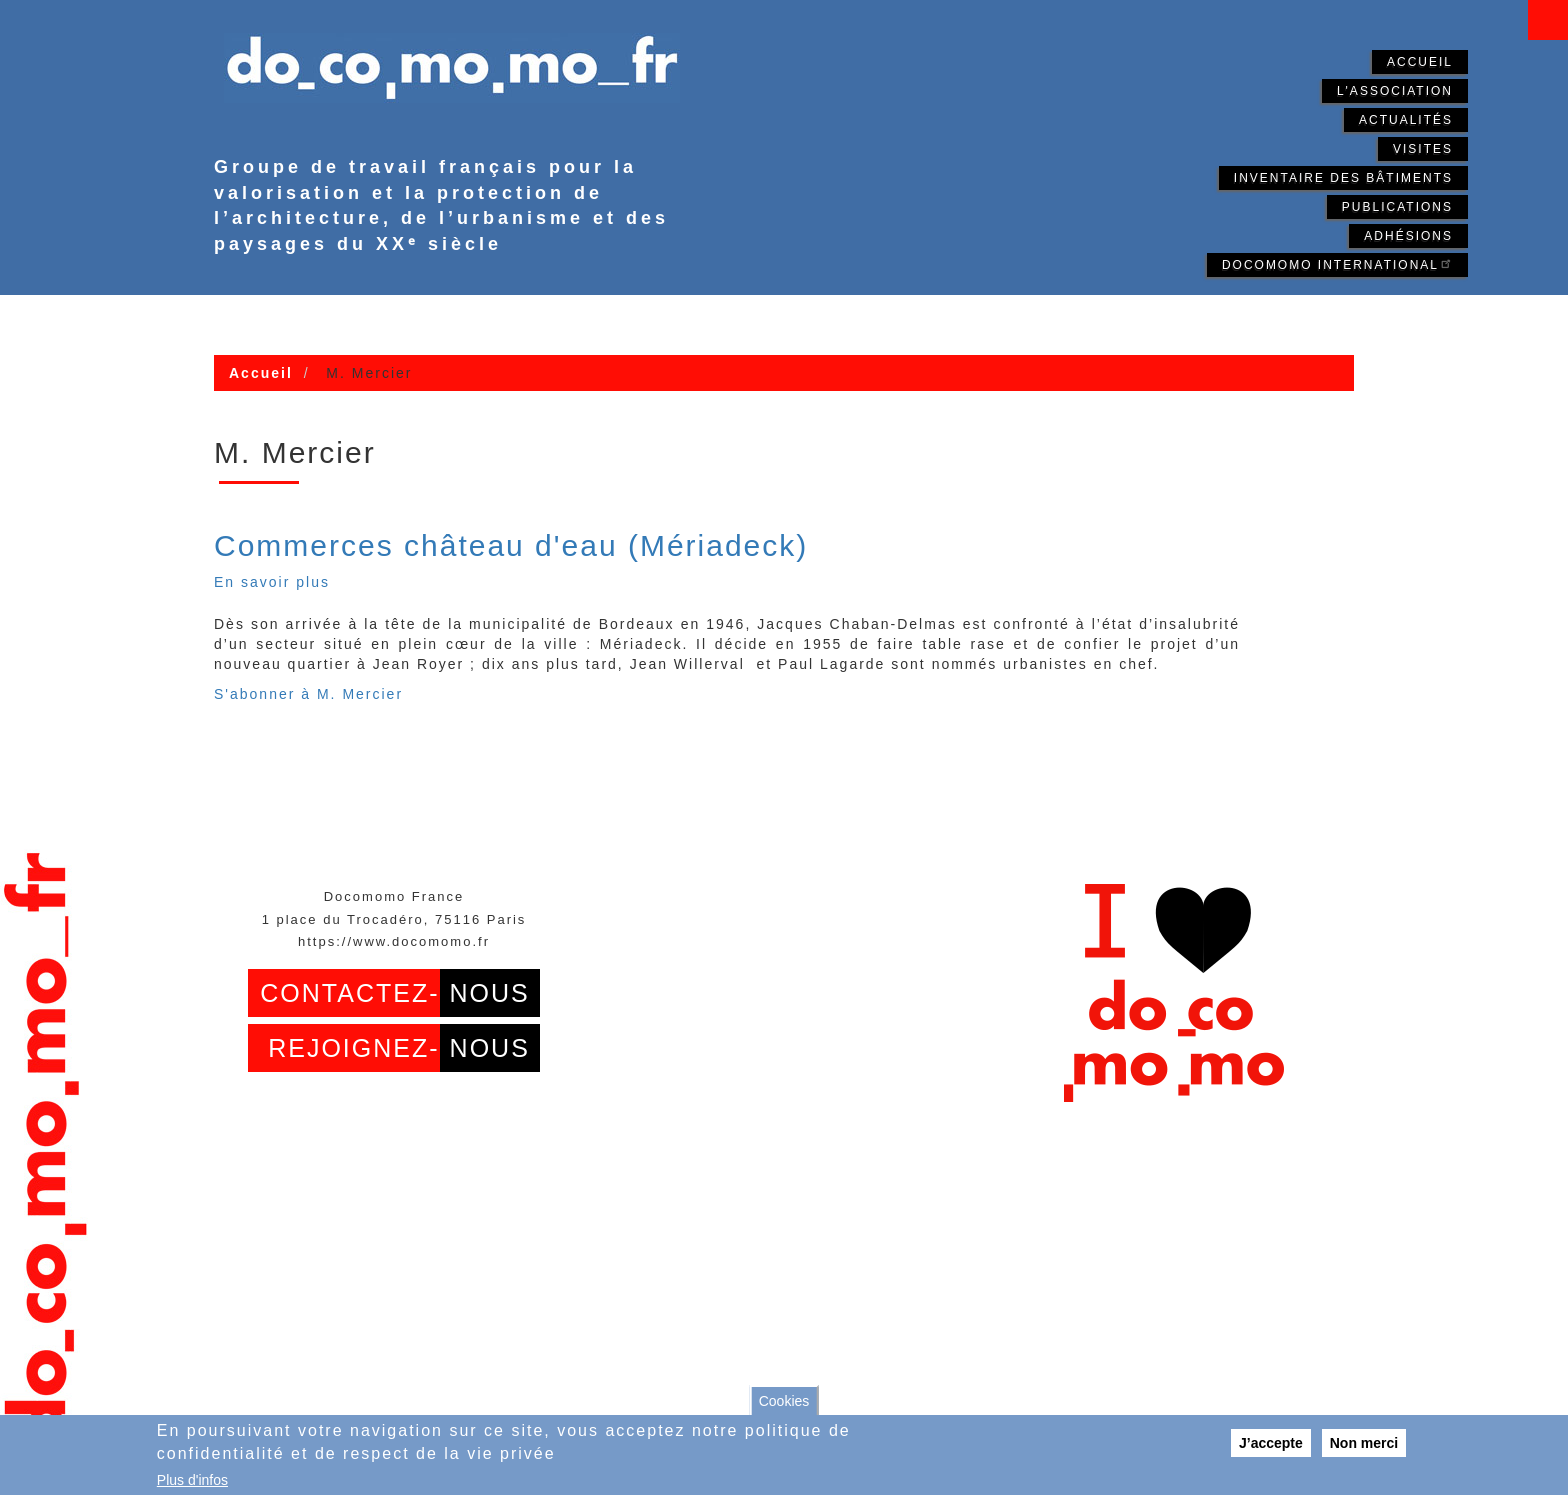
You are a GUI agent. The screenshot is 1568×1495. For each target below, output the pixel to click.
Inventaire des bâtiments (1343, 178)
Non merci (1364, 1443)
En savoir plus (272, 582)
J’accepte (1271, 1443)
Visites (1423, 149)
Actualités (1406, 120)
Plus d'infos (192, 1480)
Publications (1397, 207)
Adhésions (1408, 236)
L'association (1395, 91)
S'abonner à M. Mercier (308, 694)
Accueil (1420, 62)
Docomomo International (1337, 263)
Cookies (784, 1401)
